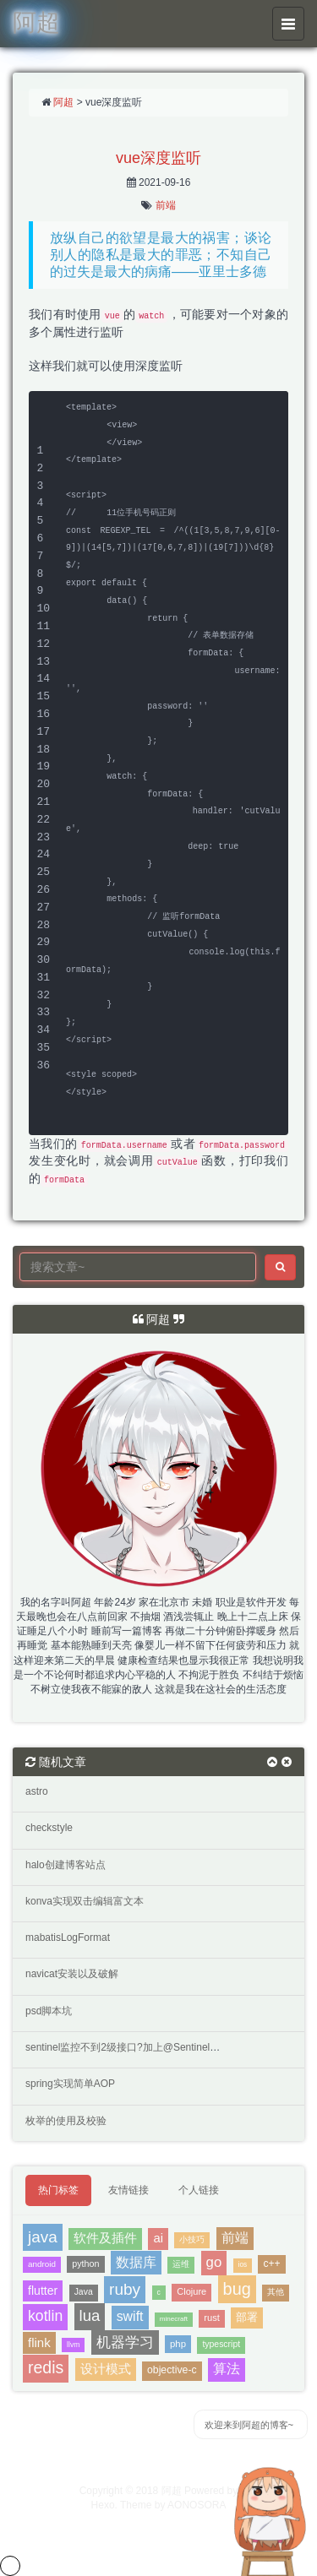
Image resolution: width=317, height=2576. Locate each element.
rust (212, 2317)
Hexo (103, 2505)
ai (158, 2238)
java (42, 2237)
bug (237, 2289)
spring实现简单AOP (70, 2084)
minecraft (174, 2319)
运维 (180, 2264)
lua (90, 2315)
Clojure (191, 2291)
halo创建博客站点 (65, 1865)
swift (130, 2316)
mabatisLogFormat (67, 1937)
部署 (247, 2317)
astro (36, 1791)
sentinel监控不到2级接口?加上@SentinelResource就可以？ (159, 2047)
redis (45, 2367)
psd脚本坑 (48, 2011)
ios (243, 2265)
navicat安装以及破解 (71, 1974)
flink (39, 2342)
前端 (166, 205)
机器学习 (125, 2342)
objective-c (172, 2370)
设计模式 (105, 2368)
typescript (221, 2344)
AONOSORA (196, 2505)
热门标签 (58, 2190)
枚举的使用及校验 (66, 2121)
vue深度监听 (158, 157)
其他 (275, 2291)
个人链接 (198, 2190)
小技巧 (192, 2239)
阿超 (63, 102)
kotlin (45, 2315)
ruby (124, 2289)
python (85, 2263)
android (42, 2264)
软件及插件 (105, 2238)
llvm (73, 2344)
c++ (271, 2263)
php (178, 2344)
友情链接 (128, 2190)
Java (83, 2291)
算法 (226, 2368)
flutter (42, 2290)
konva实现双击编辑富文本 (84, 1901)
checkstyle (49, 1828)
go (214, 2262)
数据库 (136, 2261)
